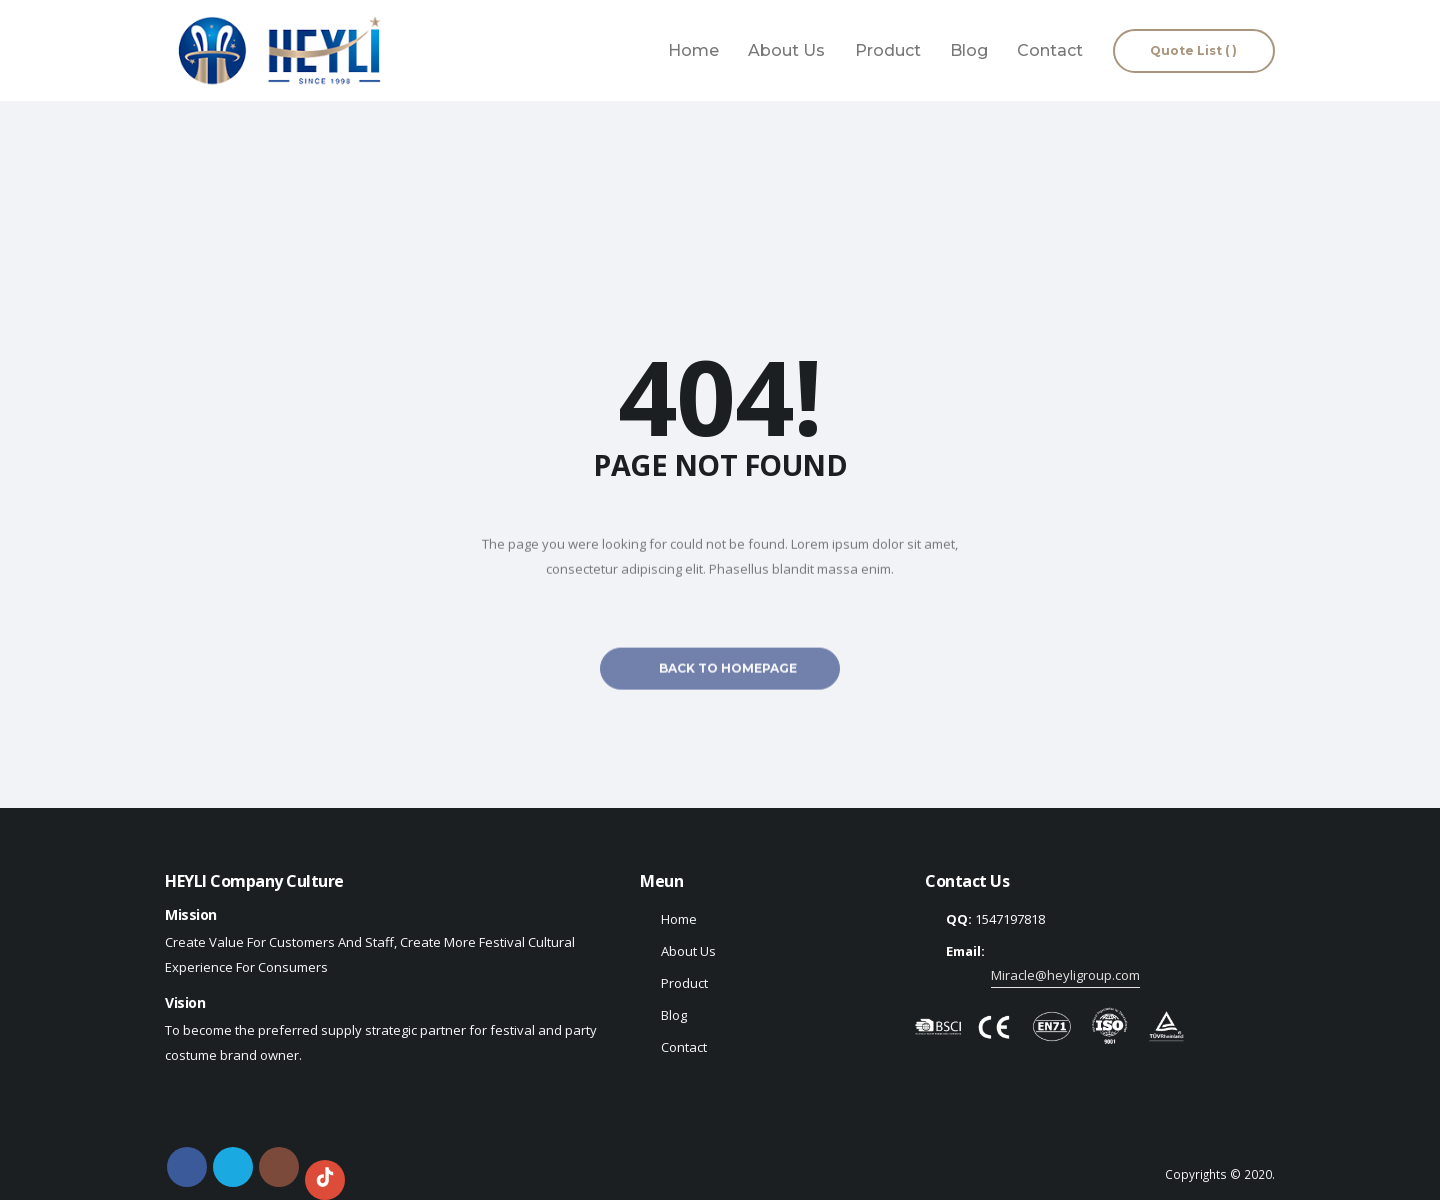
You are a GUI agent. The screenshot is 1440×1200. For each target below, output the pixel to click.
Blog (969, 50)
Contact (1050, 50)
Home (693, 50)
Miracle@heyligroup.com (1065, 975)
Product (888, 50)
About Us (786, 50)
